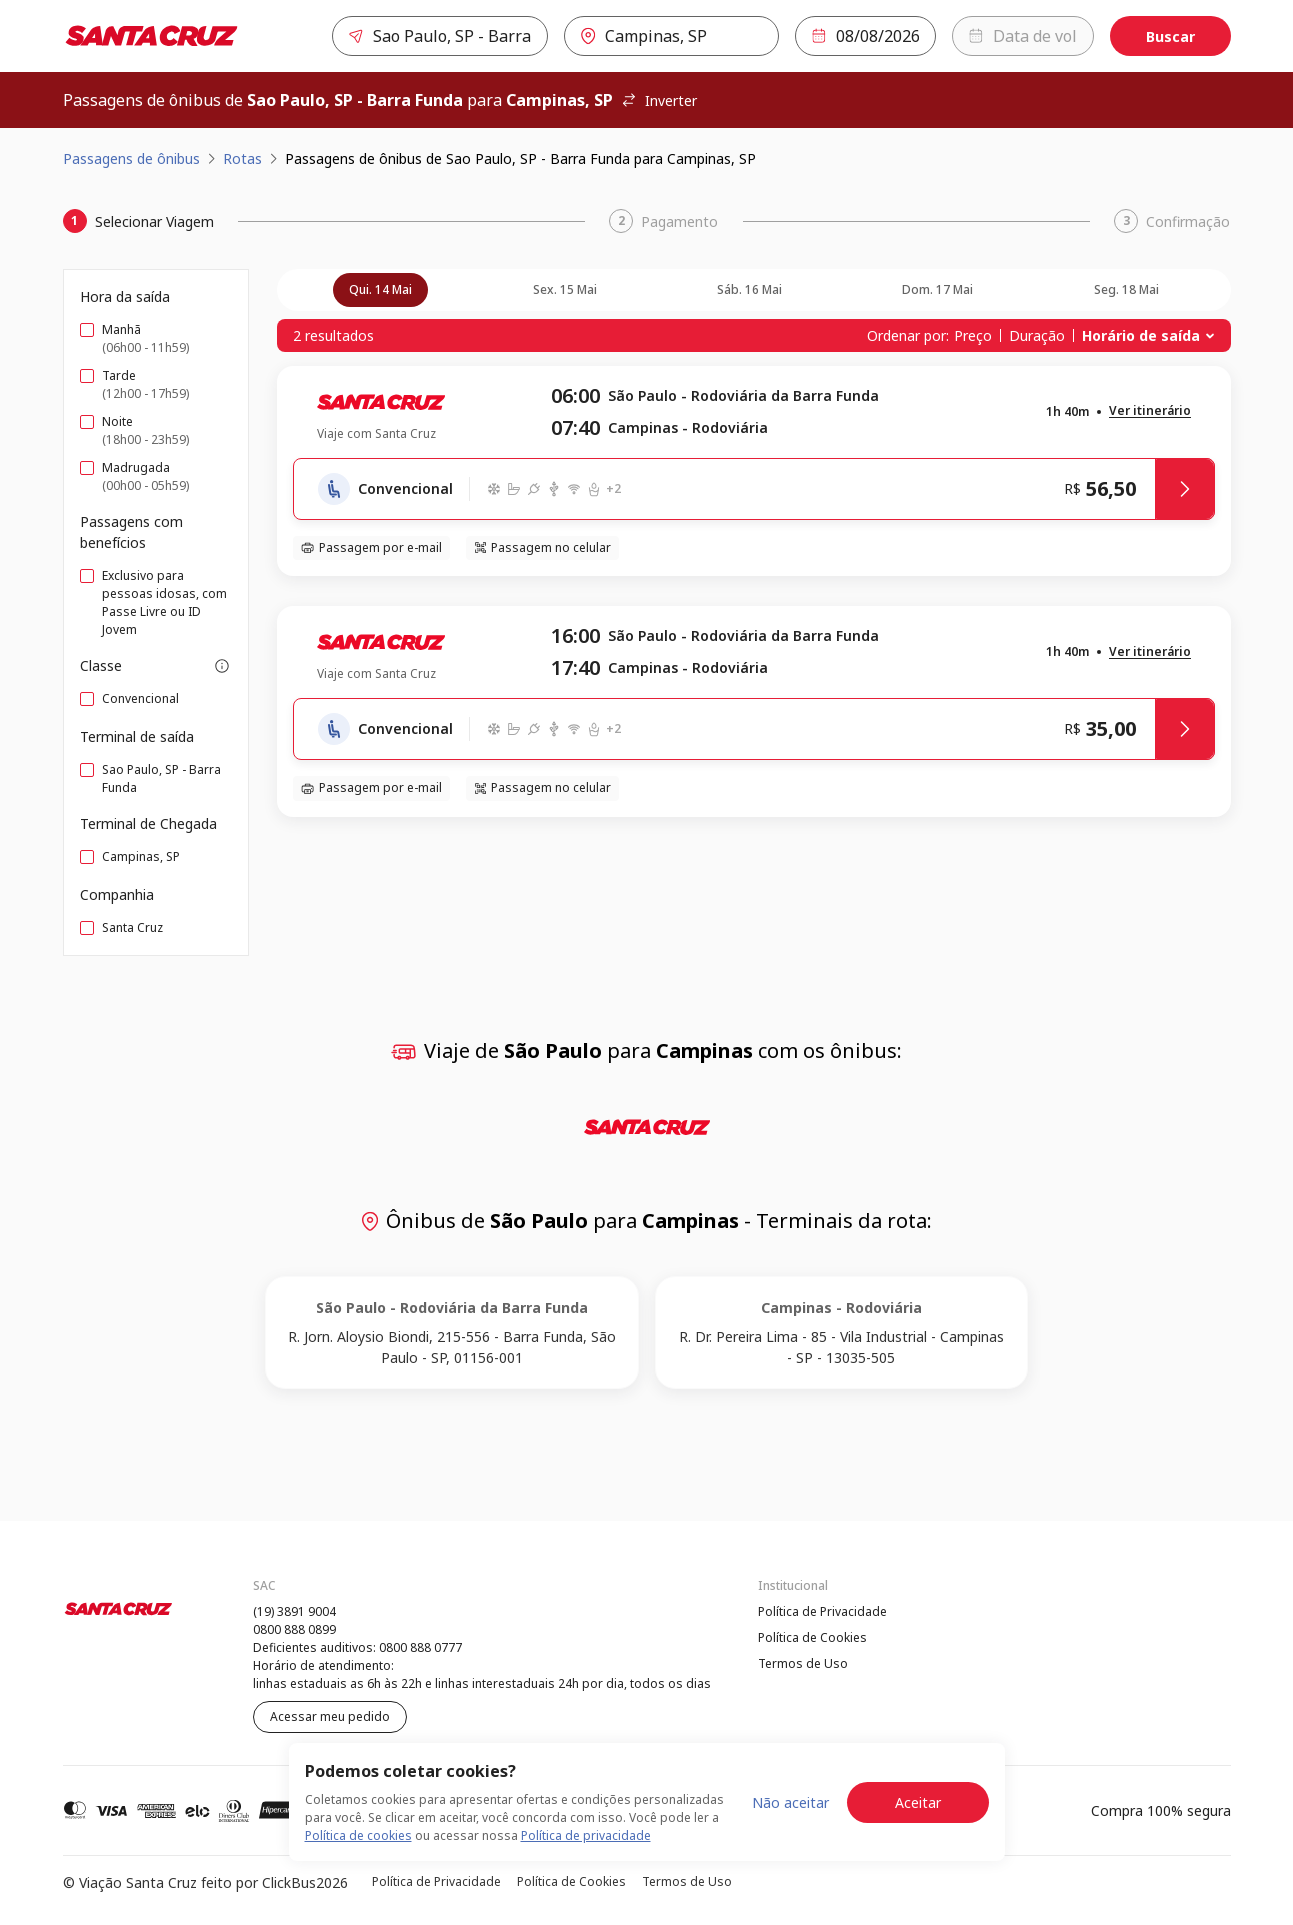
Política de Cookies (812, 1637)
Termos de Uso (803, 1663)
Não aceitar (790, 1802)
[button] (1150, 411)
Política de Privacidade (822, 1611)
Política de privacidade (586, 1835)
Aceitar (918, 1802)
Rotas (242, 158)
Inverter (659, 100)
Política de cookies (358, 1835)
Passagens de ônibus (131, 158)
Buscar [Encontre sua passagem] (1170, 36)
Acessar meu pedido (330, 1716)
